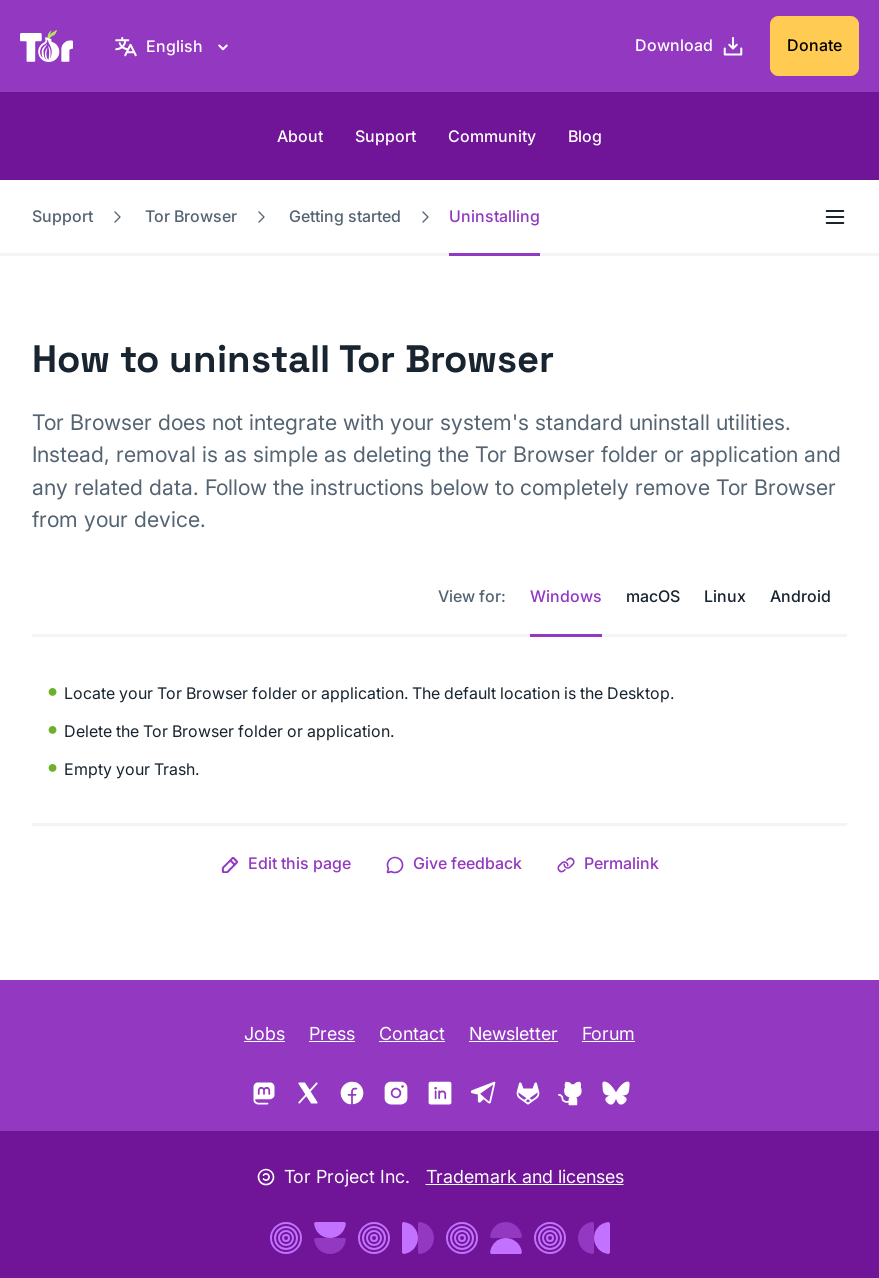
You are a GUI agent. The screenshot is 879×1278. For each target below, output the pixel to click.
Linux (725, 596)
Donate (814, 45)
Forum (608, 1033)
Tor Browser (191, 216)
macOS (653, 596)
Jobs (264, 1033)
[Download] (690, 46)
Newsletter (513, 1033)
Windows (566, 596)
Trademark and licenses (525, 1176)
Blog (585, 136)
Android (800, 596)
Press (332, 1033)
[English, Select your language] (174, 46)
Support (385, 136)
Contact (412, 1033)
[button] (285, 863)
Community (492, 136)
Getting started (345, 216)
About (300, 136)
